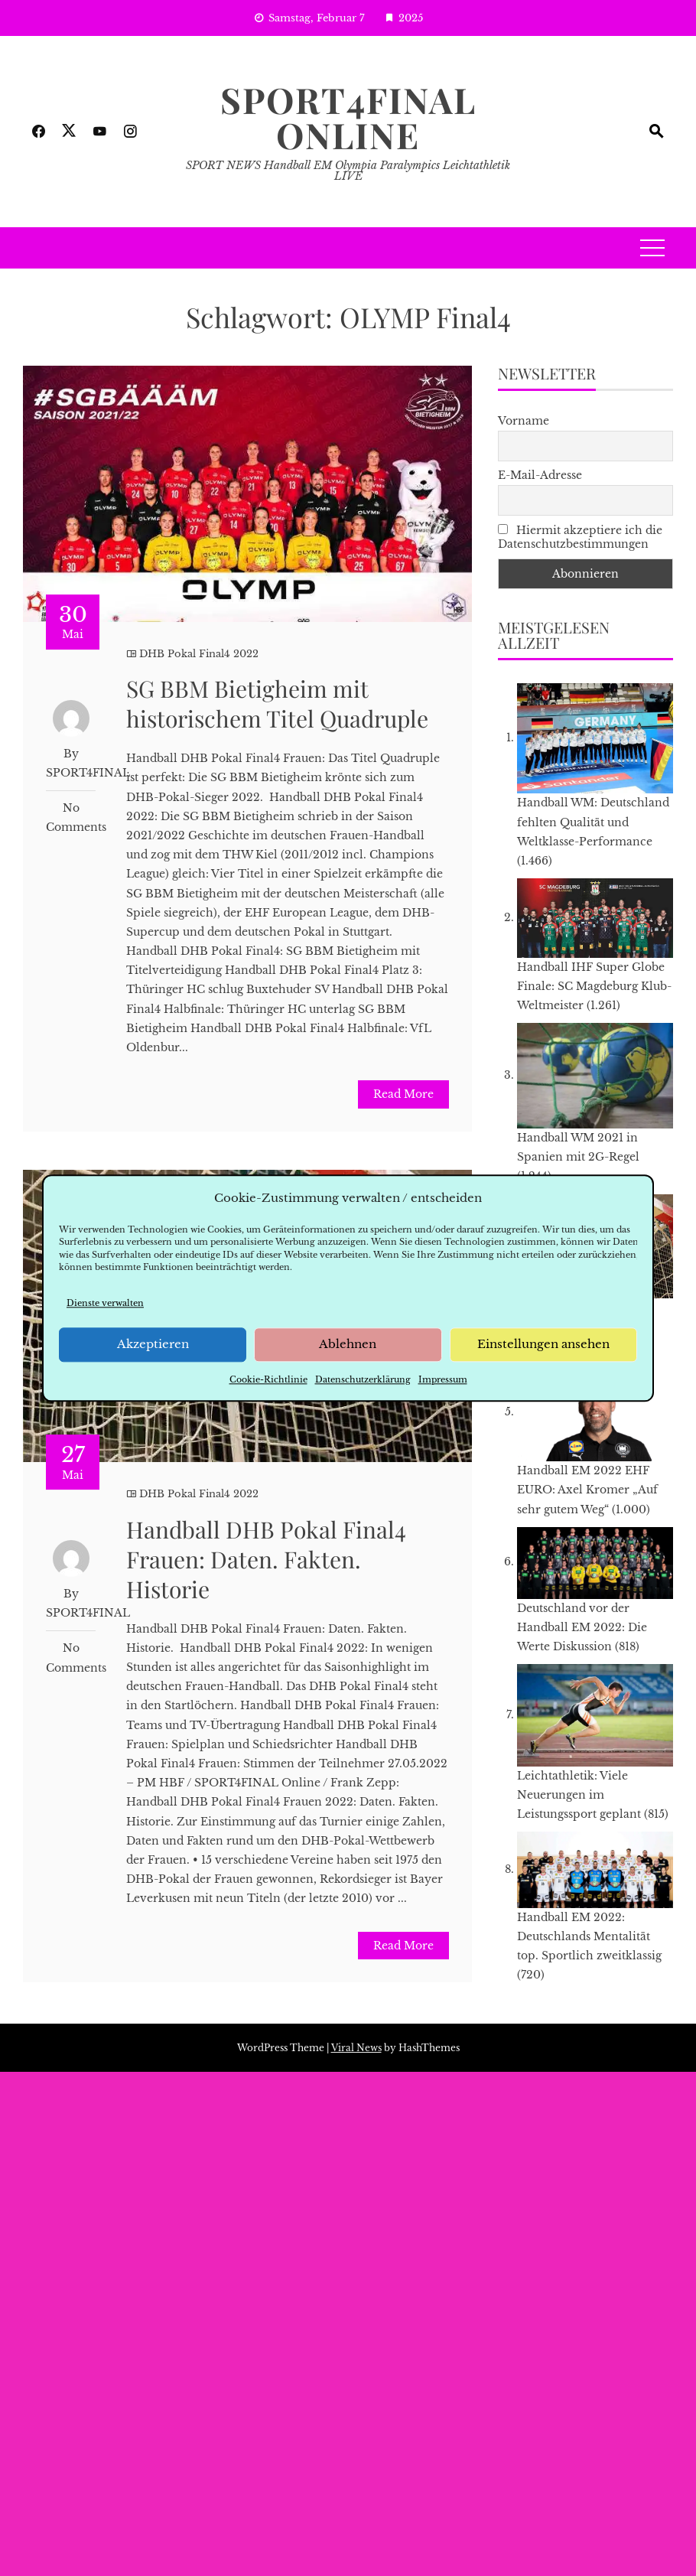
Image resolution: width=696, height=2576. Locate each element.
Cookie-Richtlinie (268, 1379)
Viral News (356, 2047)
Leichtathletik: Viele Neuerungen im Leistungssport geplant (579, 1795)
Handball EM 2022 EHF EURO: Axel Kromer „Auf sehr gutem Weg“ (587, 1490)
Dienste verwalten (105, 1303)
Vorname (523, 421)
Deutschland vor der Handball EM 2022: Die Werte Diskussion (582, 1627)
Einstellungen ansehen (543, 1344)
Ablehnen (347, 1344)
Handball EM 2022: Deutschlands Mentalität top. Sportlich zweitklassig (589, 1936)
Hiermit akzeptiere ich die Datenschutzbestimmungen (580, 537)
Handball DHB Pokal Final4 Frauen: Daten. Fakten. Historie (266, 1559)
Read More (403, 1094)
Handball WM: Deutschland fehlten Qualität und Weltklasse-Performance (593, 822)
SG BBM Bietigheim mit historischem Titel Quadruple (277, 703)
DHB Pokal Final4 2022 (199, 653)
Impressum (442, 1379)
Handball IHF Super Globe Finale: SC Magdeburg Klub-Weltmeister (594, 986)
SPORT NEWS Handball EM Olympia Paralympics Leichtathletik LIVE (348, 170)
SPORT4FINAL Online (348, 117)
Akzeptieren (153, 1344)
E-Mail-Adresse (540, 475)
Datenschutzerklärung (363, 1379)
